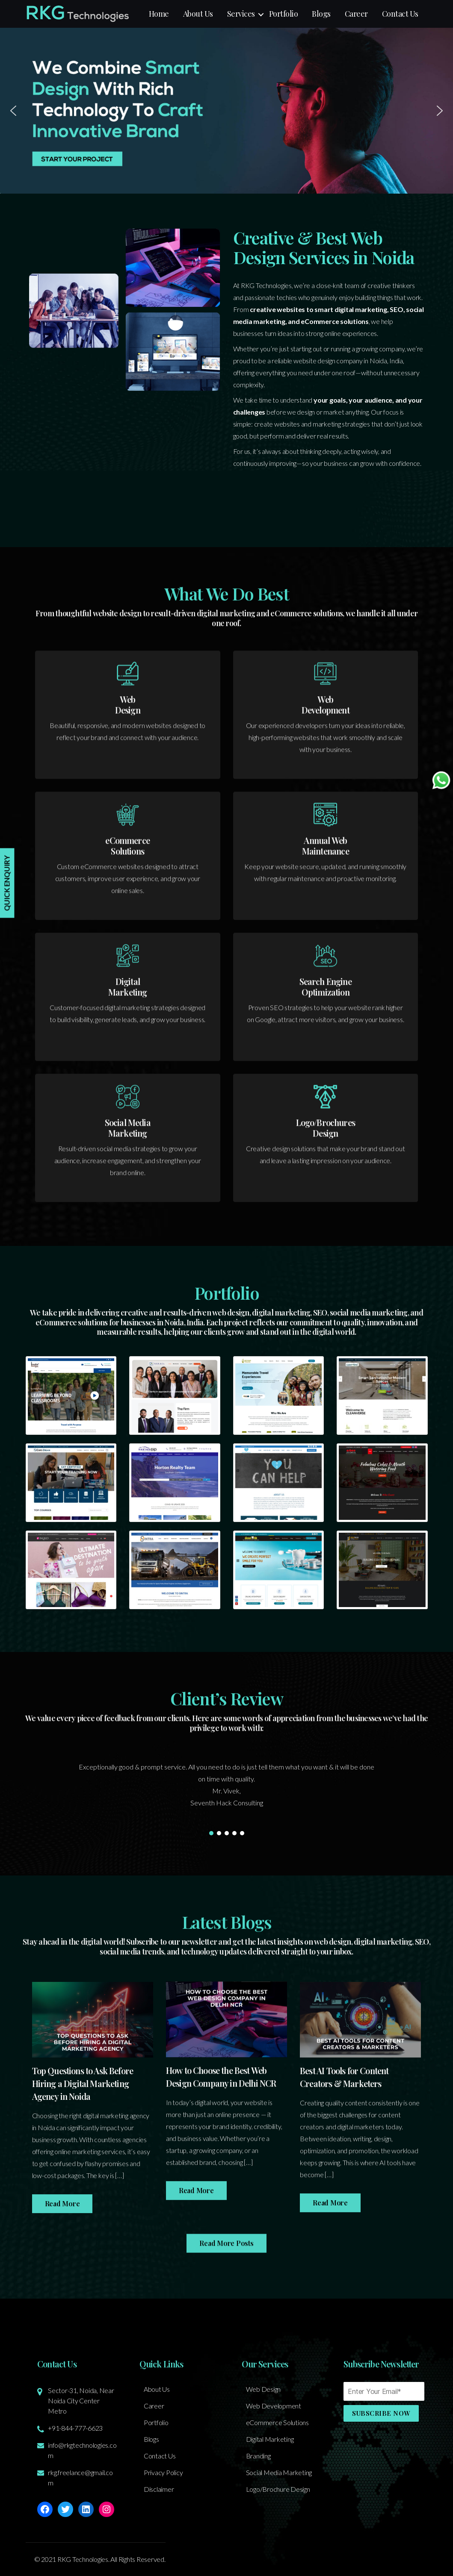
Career (356, 14)
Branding (258, 2456)
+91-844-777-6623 (75, 2428)
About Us (198, 14)
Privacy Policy (163, 2472)
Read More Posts (226, 2285)
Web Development (273, 2406)
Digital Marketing (270, 2439)
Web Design (263, 2389)
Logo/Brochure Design (278, 2489)
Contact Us (400, 14)
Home (159, 14)
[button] (226, 111)
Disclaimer (159, 2489)
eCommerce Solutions (277, 2422)
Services (241, 14)
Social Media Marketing (279, 2472)
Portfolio (283, 14)
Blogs (321, 14)
